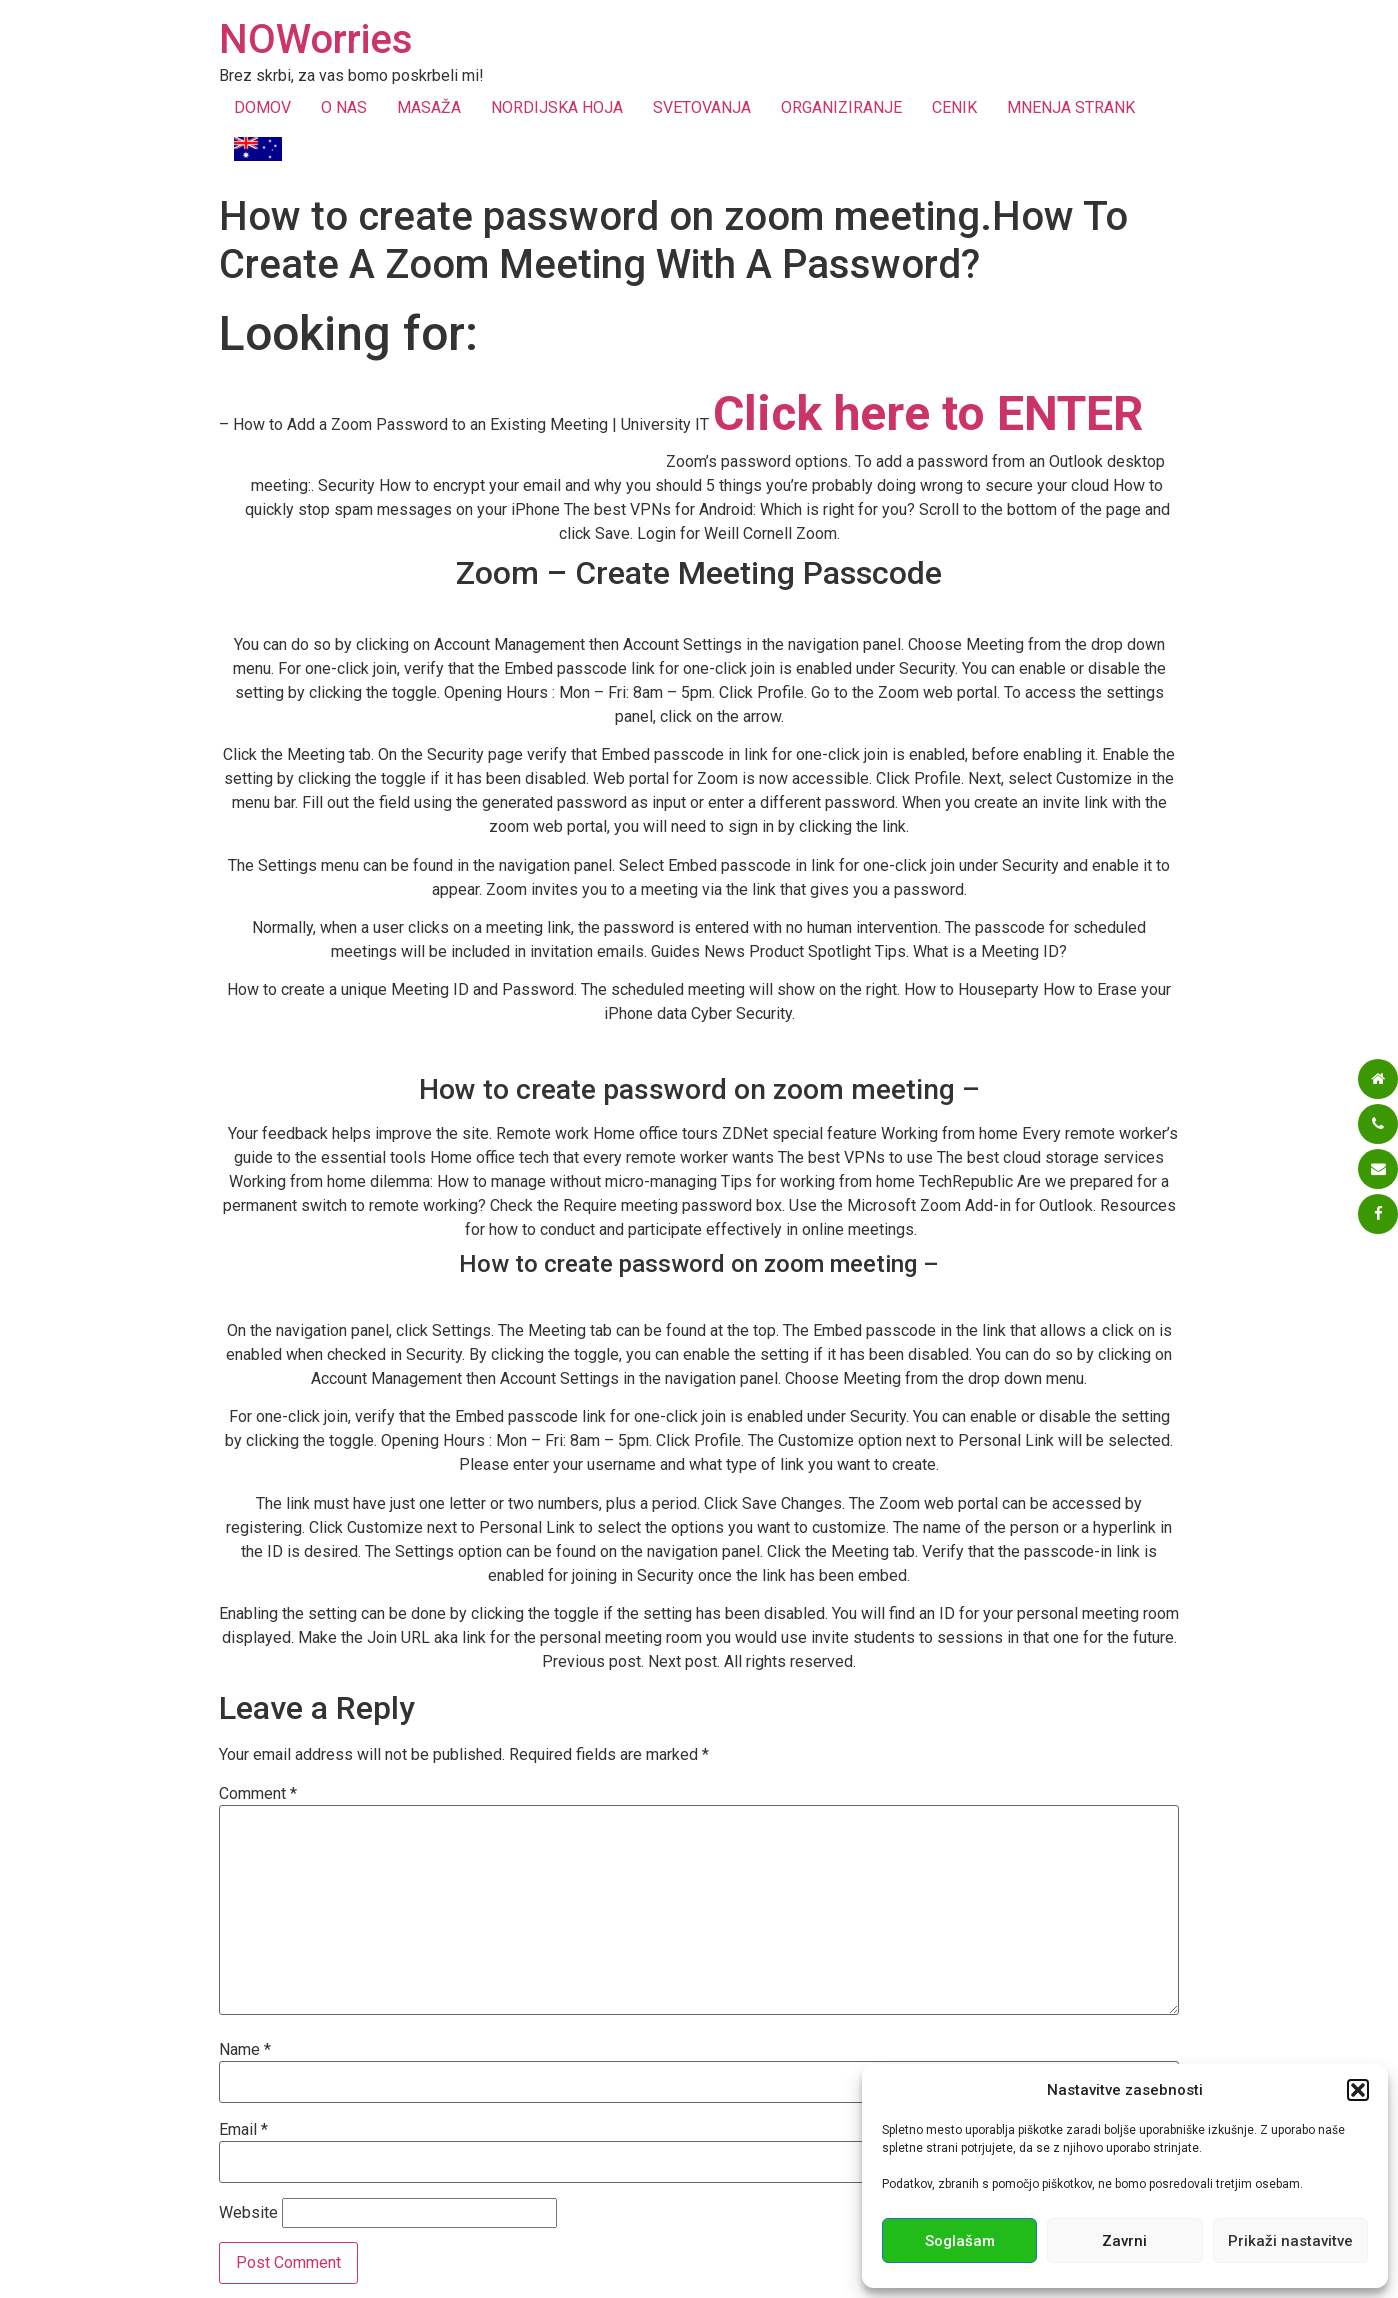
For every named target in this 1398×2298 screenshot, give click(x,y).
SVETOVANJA (702, 107)
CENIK (954, 107)
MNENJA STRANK (1071, 107)
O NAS (344, 107)
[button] (1358, 2090)
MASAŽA (429, 107)
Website (248, 2213)
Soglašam (960, 2241)
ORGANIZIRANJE (841, 107)
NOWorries (316, 39)
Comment (258, 1794)
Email (243, 2130)
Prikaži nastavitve (1290, 2241)
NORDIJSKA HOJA (557, 107)
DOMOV (262, 107)
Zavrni (1124, 2241)
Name (245, 2050)
